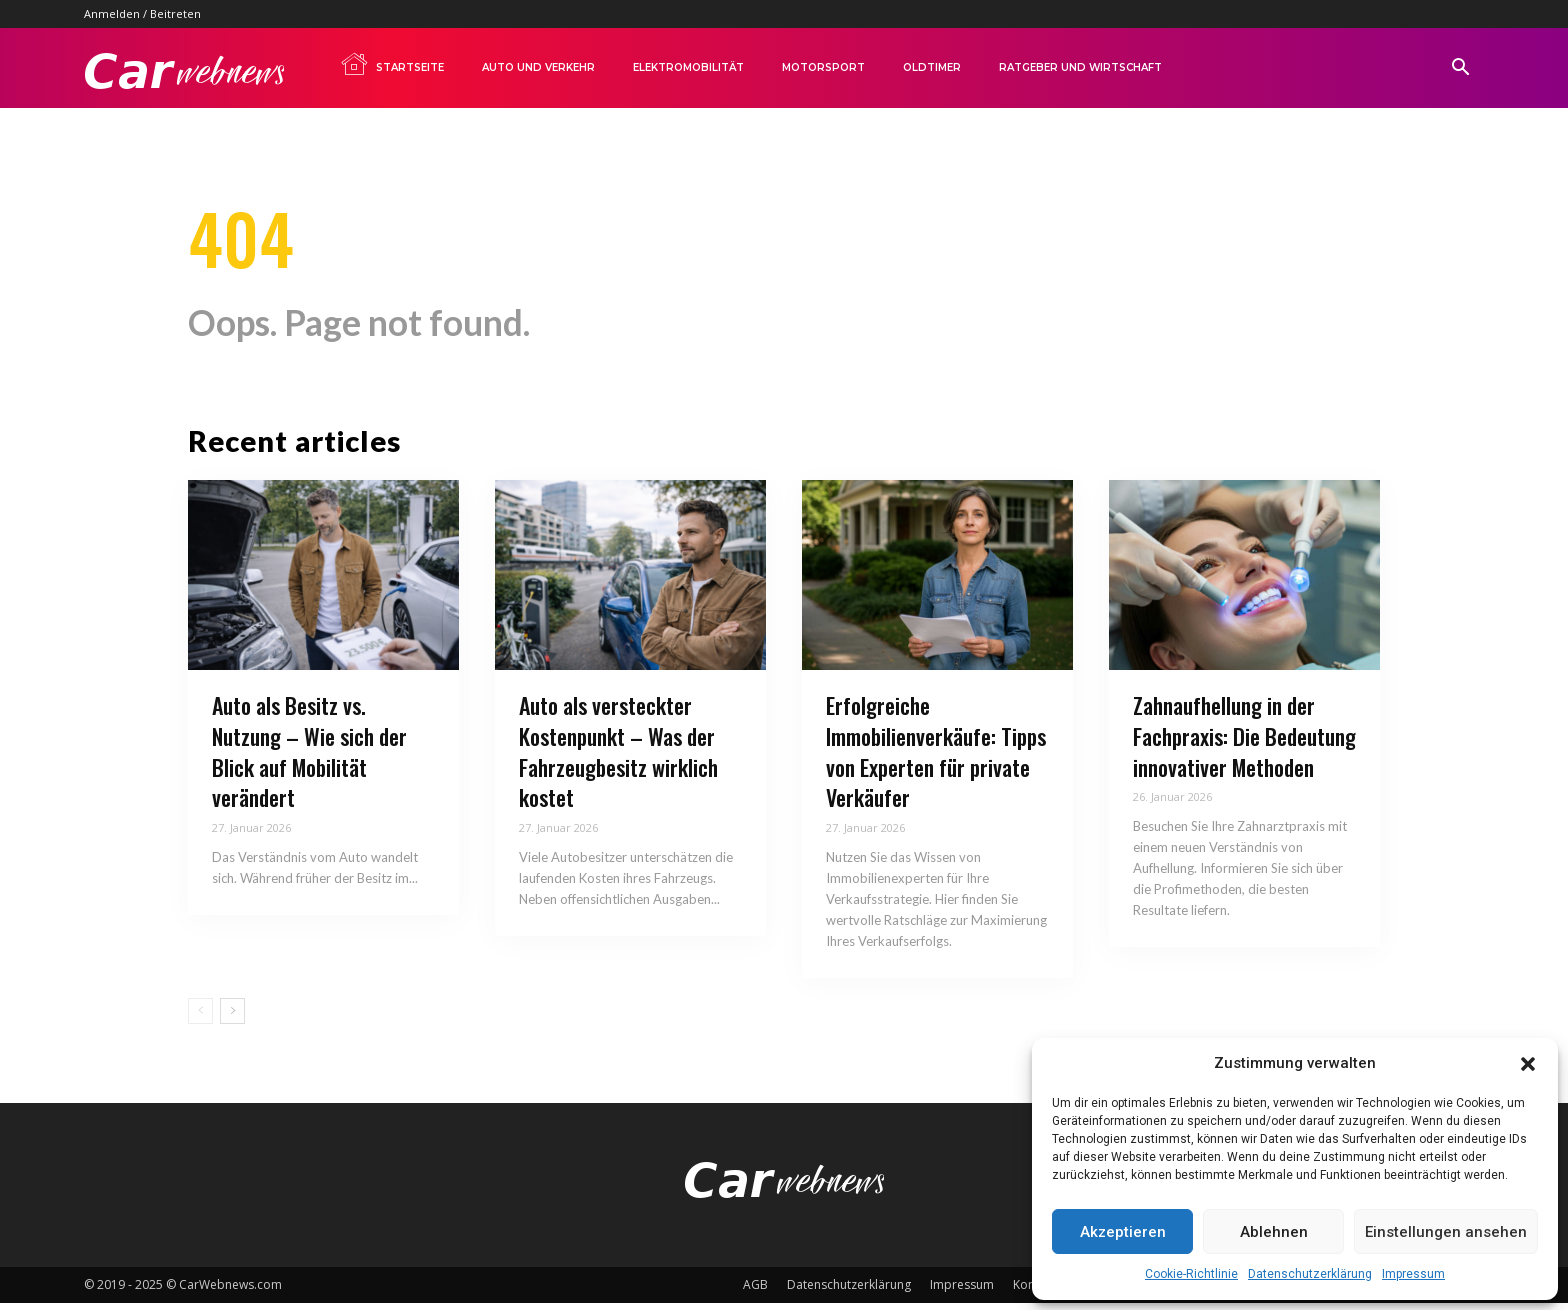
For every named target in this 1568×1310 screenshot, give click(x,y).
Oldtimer (932, 67)
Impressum (1413, 1274)
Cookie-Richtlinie (1191, 1274)
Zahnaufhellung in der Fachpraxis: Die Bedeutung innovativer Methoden (1244, 742)
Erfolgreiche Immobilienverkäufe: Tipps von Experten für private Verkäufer (936, 757)
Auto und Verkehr (538, 67)
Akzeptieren (1123, 1232)
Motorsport (823, 67)
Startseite (392, 64)
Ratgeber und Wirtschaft (1080, 67)
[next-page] (232, 1017)
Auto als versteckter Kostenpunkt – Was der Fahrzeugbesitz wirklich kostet (618, 757)
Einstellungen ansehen (1446, 1232)
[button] (1528, 1064)
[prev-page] (200, 1017)
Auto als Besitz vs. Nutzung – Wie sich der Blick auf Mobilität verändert (309, 757)
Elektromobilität (688, 67)
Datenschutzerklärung (1310, 1274)
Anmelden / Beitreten (142, 13)
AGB (755, 1291)
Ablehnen (1274, 1232)
